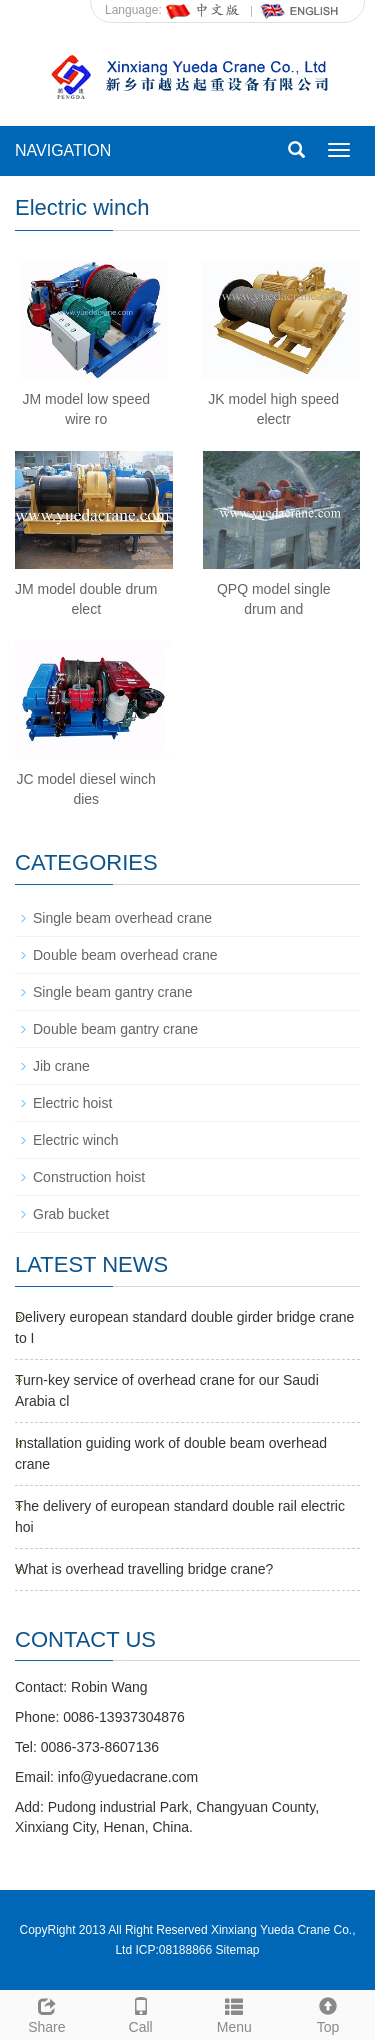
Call (141, 2013)
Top (328, 2013)
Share (47, 2013)
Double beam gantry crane (115, 1029)
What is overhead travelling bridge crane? (144, 1569)
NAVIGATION (63, 150)
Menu (235, 2013)
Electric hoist (72, 1103)
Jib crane (61, 1066)
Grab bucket (71, 1214)
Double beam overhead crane (125, 955)
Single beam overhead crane (122, 918)
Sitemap (238, 1950)
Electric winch (76, 1140)
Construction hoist (89, 1177)
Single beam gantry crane (113, 992)
